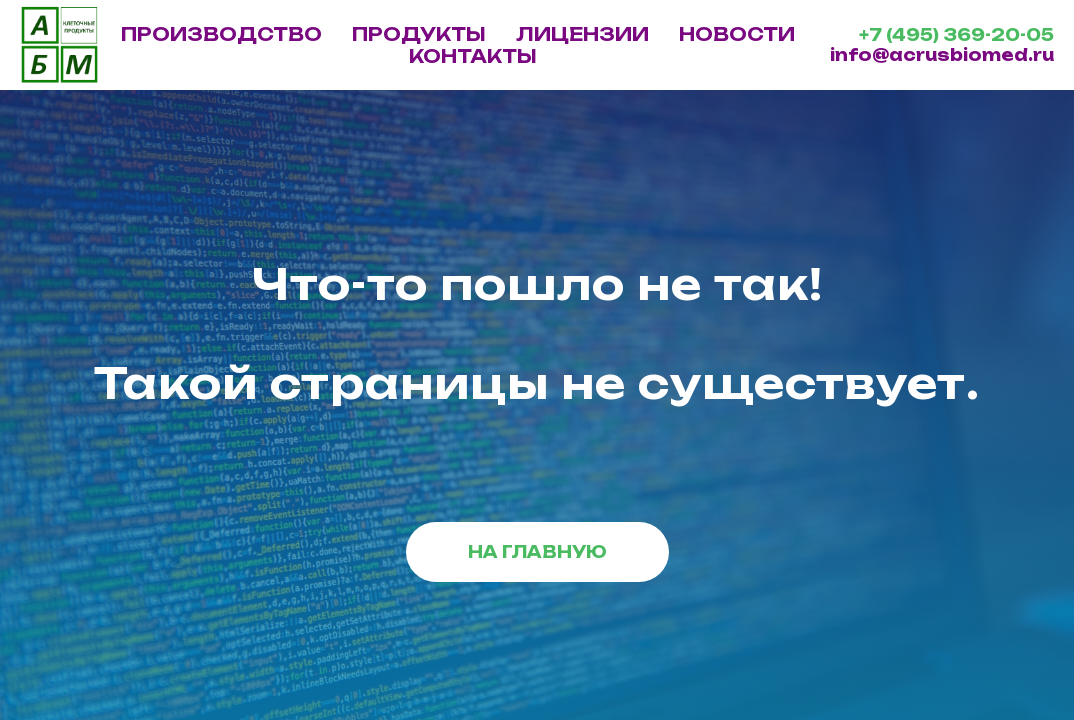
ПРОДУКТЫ (419, 34)
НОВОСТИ (737, 34)
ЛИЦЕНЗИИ (582, 34)
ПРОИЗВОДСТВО (221, 34)
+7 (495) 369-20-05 (956, 35)
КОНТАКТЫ (473, 56)
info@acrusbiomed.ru (942, 55)
